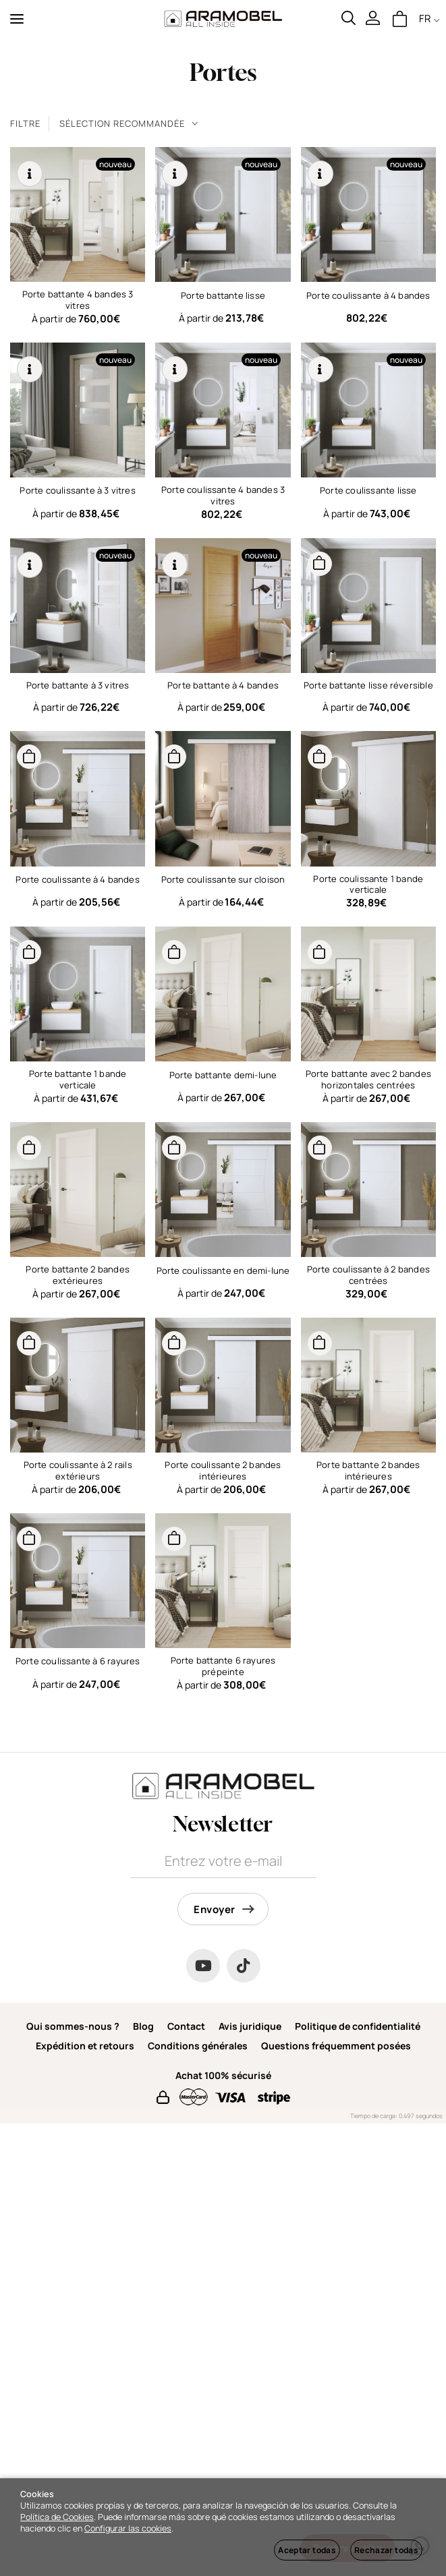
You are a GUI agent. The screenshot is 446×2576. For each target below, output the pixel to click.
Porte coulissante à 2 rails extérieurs (78, 1470)
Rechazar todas (386, 2550)
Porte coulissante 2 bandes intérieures (223, 1470)
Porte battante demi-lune (223, 1075)
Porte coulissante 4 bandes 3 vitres (223, 495)
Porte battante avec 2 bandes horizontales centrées (368, 1079)
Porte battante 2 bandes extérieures (78, 1275)
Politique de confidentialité (357, 2026)
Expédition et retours (85, 2045)
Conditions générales (198, 2045)
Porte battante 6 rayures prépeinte (223, 1666)
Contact (186, 2026)
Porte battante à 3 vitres (78, 685)
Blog (143, 2026)
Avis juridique (250, 2026)
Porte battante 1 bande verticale (77, 1079)
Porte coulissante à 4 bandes (368, 295)
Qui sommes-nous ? (72, 2026)
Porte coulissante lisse (368, 490)
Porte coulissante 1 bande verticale (368, 884)
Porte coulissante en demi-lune (223, 1270)
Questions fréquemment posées (336, 2045)
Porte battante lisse (223, 295)
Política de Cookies (57, 2517)
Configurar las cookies (127, 2528)
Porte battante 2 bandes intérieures (368, 1470)
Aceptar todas (307, 2550)
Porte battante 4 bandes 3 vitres (78, 300)
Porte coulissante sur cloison (223, 879)
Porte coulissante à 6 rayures (78, 1661)
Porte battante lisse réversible (368, 685)
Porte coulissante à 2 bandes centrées (368, 1275)
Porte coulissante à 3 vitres (77, 490)
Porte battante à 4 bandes (223, 685)
